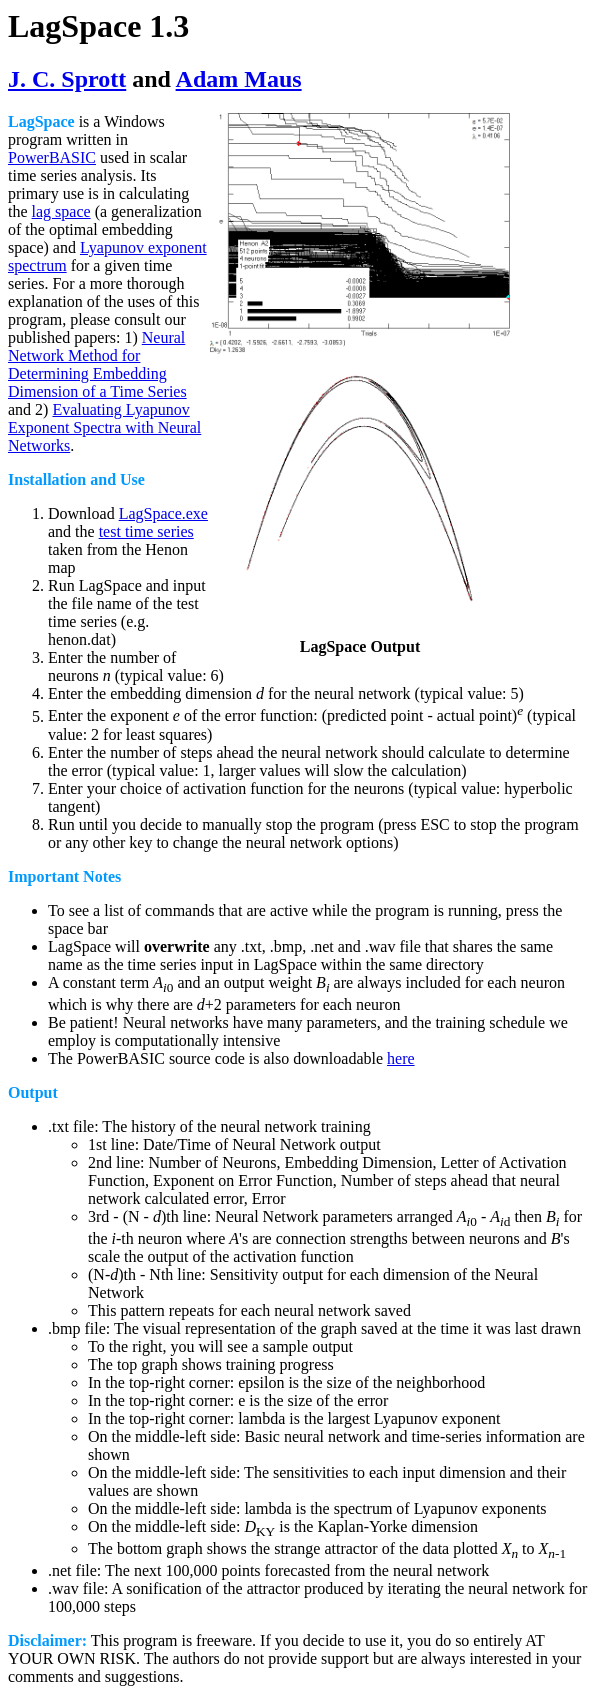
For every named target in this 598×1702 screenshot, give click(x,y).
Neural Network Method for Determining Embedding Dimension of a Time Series (97, 364)
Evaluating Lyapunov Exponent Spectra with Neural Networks (104, 427)
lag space (61, 211)
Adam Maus (239, 79)
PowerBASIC (52, 157)
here (401, 1058)
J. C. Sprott (67, 79)
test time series (146, 531)
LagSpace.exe (163, 513)
